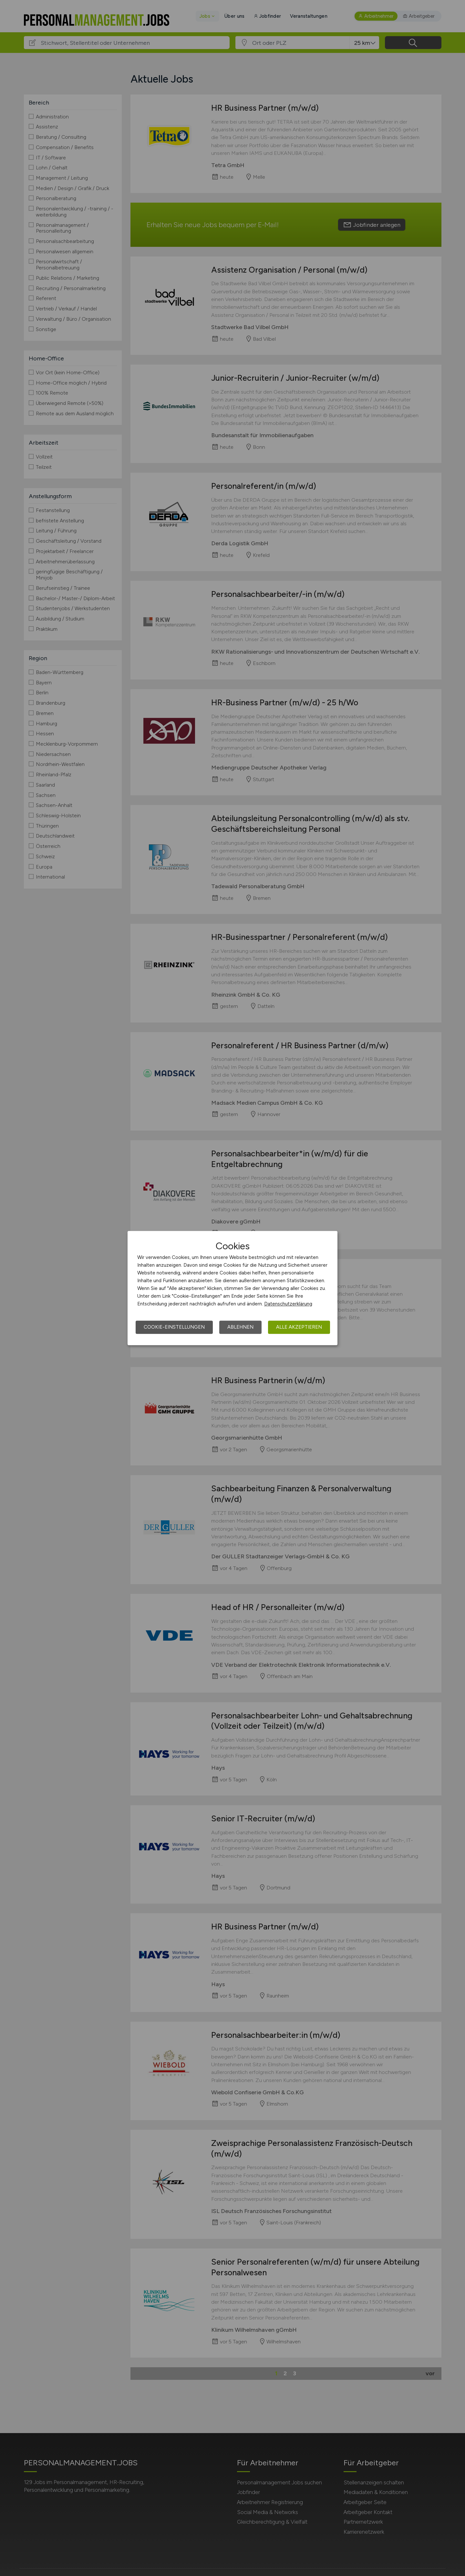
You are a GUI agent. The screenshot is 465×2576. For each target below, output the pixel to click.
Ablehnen (240, 1327)
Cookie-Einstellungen (174, 1327)
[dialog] (232, 1288)
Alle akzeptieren (299, 1327)
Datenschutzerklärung (288, 1304)
